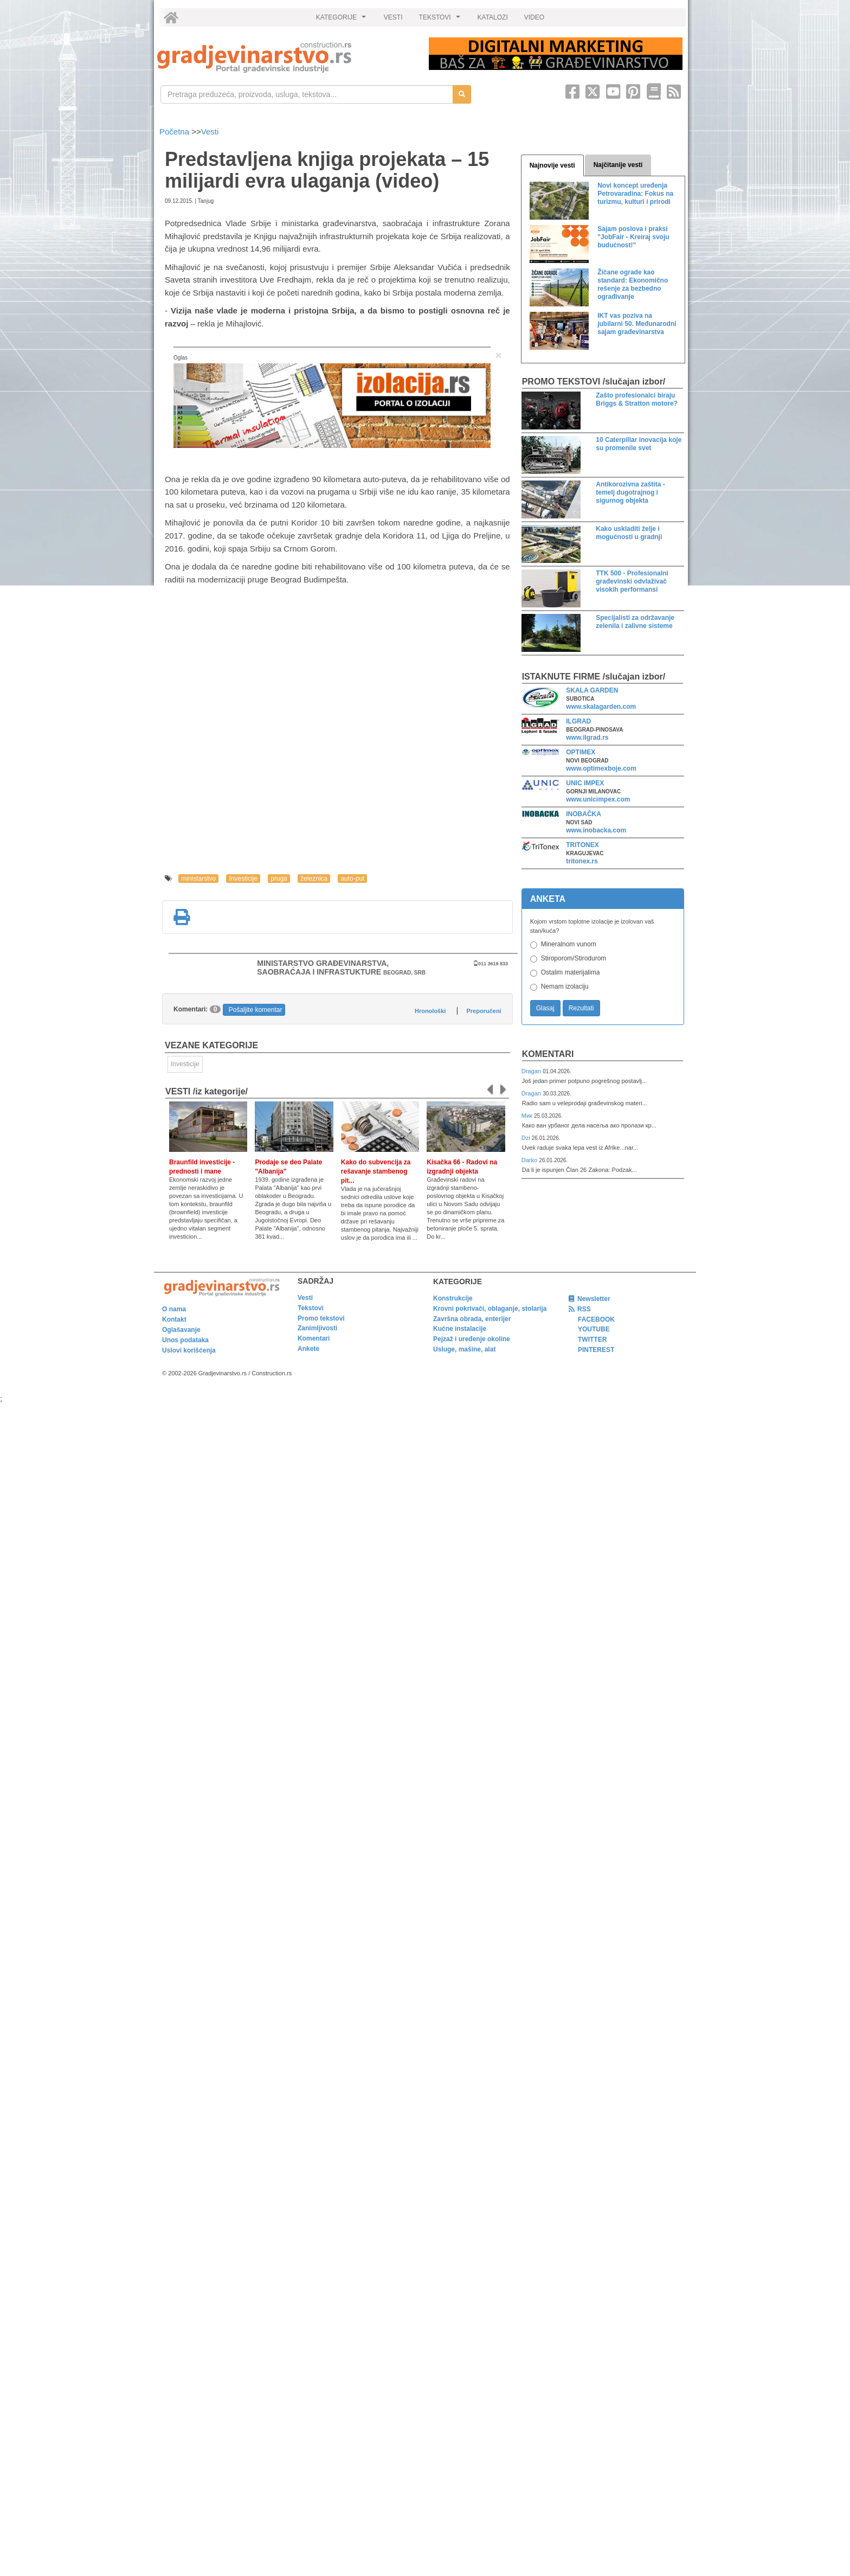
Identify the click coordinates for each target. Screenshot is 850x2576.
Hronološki (430, 1011)
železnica (313, 878)
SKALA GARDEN (592, 690)
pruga (279, 878)
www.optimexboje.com (601, 768)
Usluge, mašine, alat (464, 1349)
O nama (174, 1309)
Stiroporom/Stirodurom (574, 958)
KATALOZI (493, 17)
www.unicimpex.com (598, 799)
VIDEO (534, 17)
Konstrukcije (453, 1298)
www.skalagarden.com (601, 706)
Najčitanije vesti (618, 165)
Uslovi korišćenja (189, 1350)
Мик (527, 1115)
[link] (285, 57)
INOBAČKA (583, 814)
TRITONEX (582, 845)
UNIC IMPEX (585, 783)
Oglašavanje (181, 1330)
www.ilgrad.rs (587, 737)
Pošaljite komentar (255, 1010)
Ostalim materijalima (570, 972)
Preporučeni (483, 1011)
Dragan (532, 1071)
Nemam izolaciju (565, 986)
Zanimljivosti (317, 1328)
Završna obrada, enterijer (472, 1319)
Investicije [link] (185, 1064)
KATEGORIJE (342, 20)
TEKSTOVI (441, 20)
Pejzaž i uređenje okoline (471, 1339)
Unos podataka (185, 1340)
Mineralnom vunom (568, 944)
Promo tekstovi (321, 1318)
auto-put (352, 878)
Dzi (526, 1138)
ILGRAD (578, 721)
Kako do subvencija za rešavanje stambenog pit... (376, 1171)
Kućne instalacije (459, 1328)
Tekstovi (311, 1308)
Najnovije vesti (552, 165)
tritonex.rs (582, 861)
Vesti (210, 131)
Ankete (308, 1349)
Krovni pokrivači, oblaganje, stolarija (489, 1308)
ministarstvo (198, 878)
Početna (175, 131)
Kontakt (174, 1319)
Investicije (243, 878)
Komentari (548, 1054)
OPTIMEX (580, 752)
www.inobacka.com (596, 830)
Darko (530, 1160)
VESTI (393, 17)
